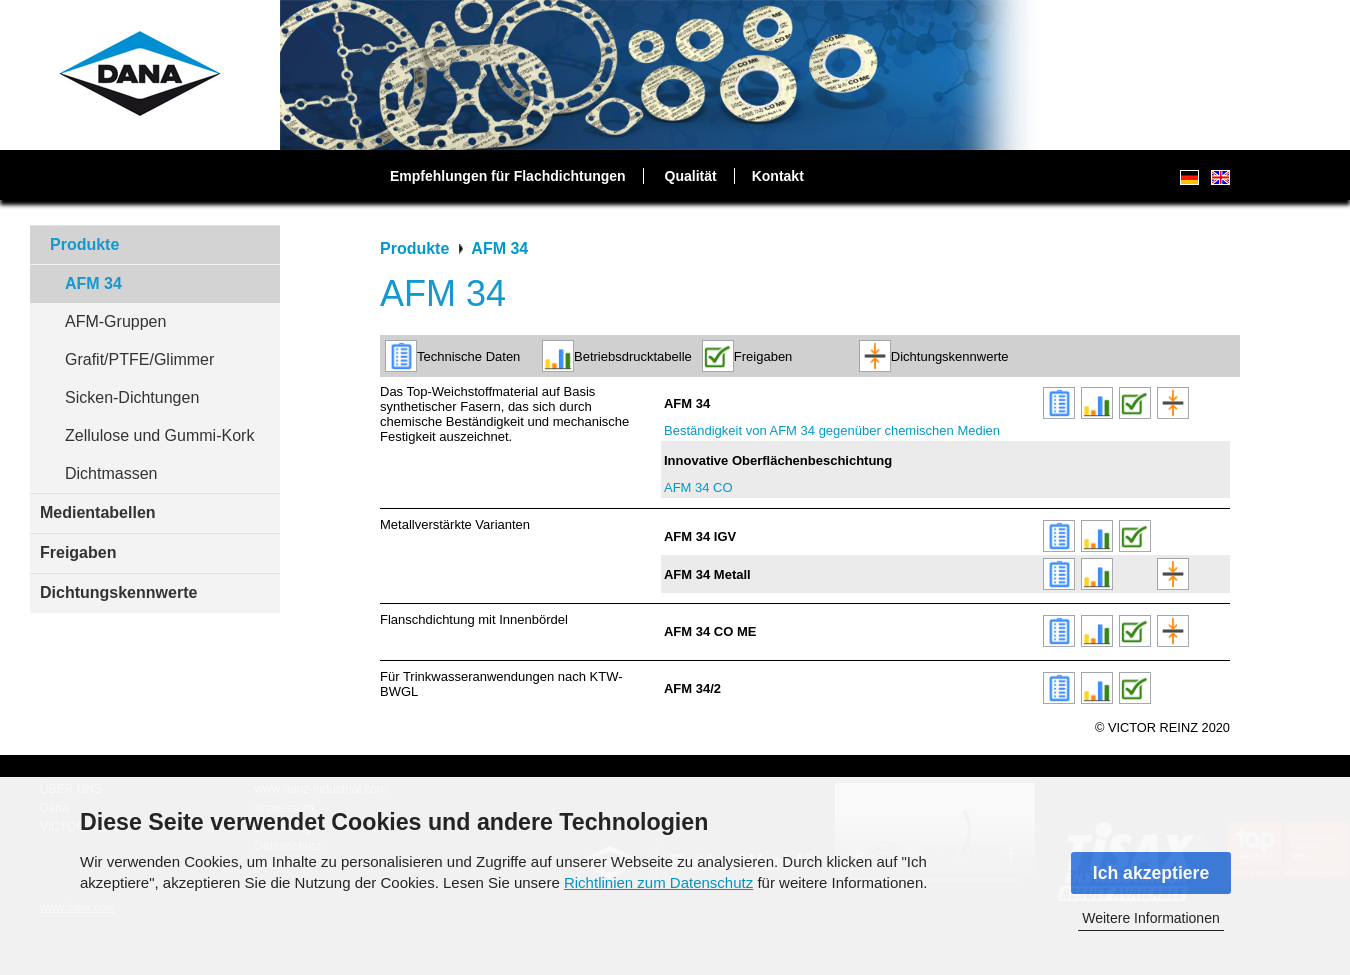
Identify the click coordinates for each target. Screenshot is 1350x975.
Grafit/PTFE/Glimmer (139, 359)
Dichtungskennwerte (118, 592)
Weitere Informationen (1150, 918)
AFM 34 (93, 283)
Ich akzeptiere (1151, 873)
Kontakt (778, 176)
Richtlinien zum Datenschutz (658, 882)
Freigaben (78, 552)
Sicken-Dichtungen (132, 397)
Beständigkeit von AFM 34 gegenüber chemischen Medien (832, 430)
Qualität (691, 176)
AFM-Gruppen (115, 321)
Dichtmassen (111, 473)
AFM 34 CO (698, 487)
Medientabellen (98, 512)
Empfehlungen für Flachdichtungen (508, 176)
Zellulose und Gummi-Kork (159, 435)
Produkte (84, 244)
